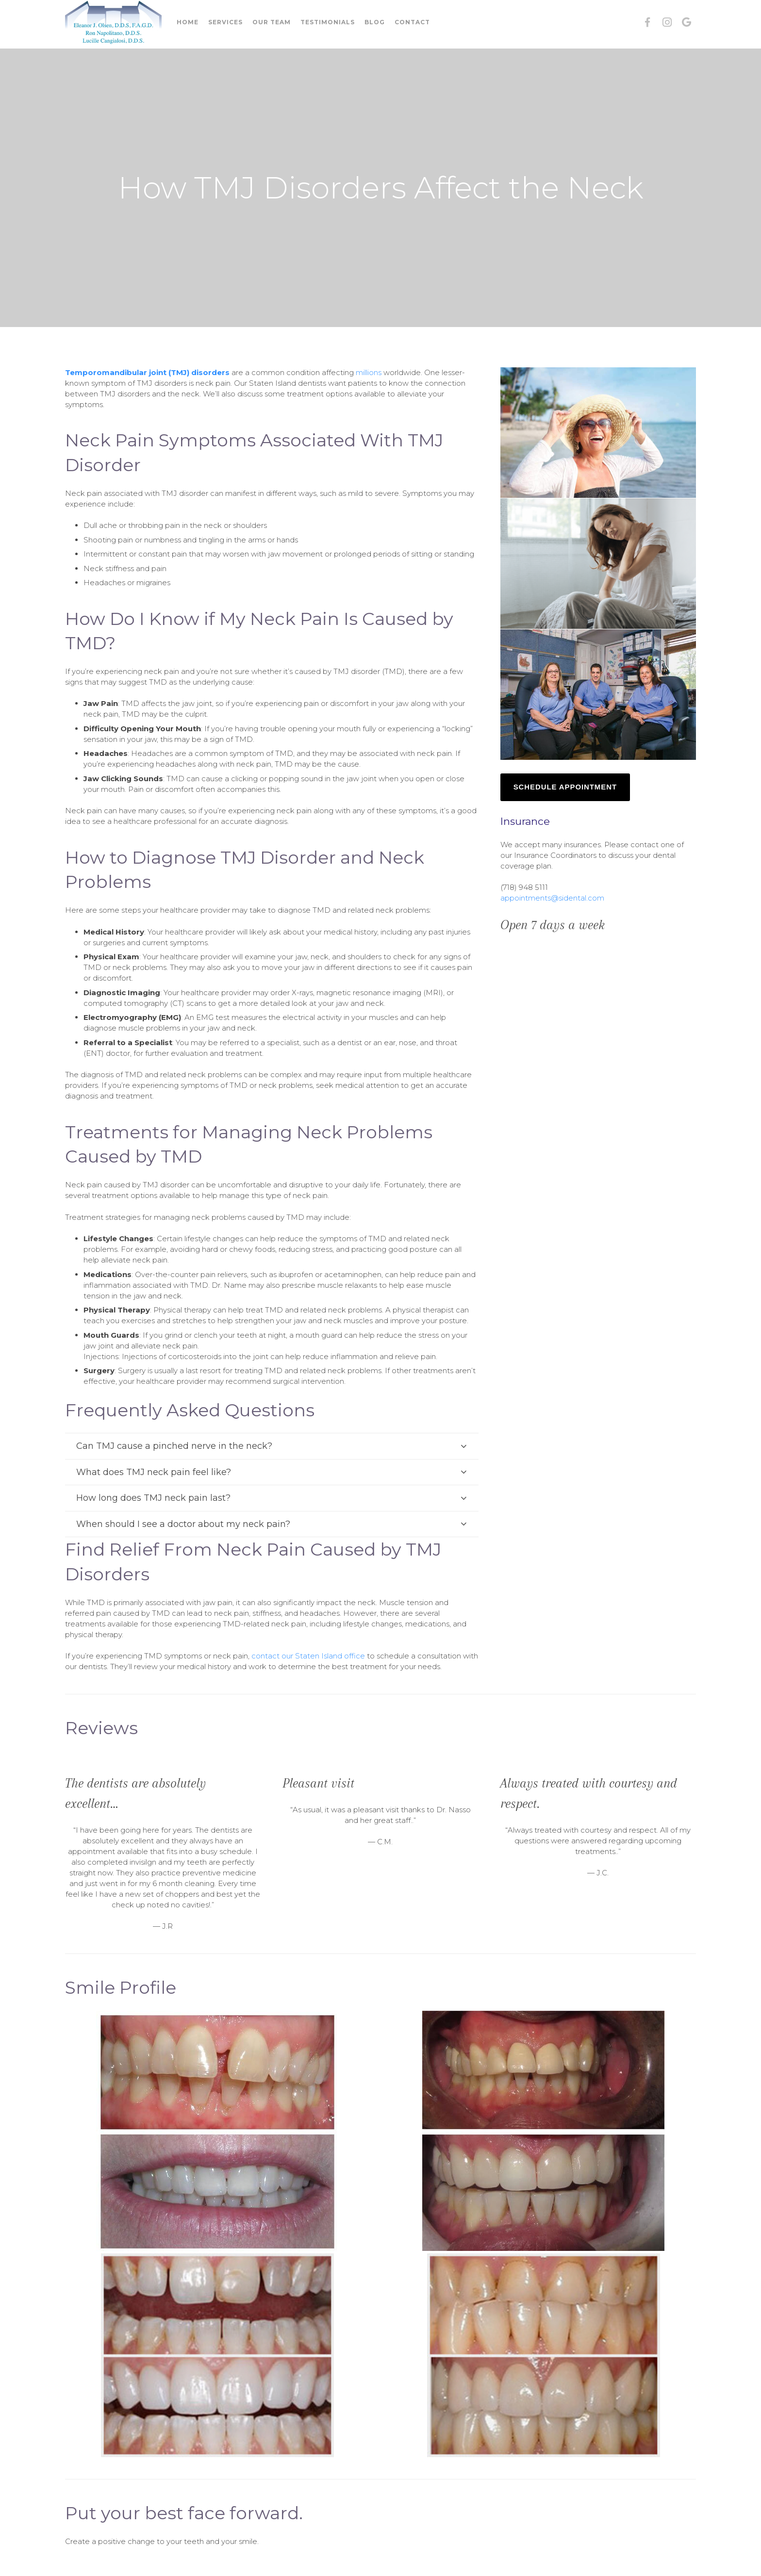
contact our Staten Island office (308, 1655)
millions (368, 372)
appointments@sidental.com (552, 897)
